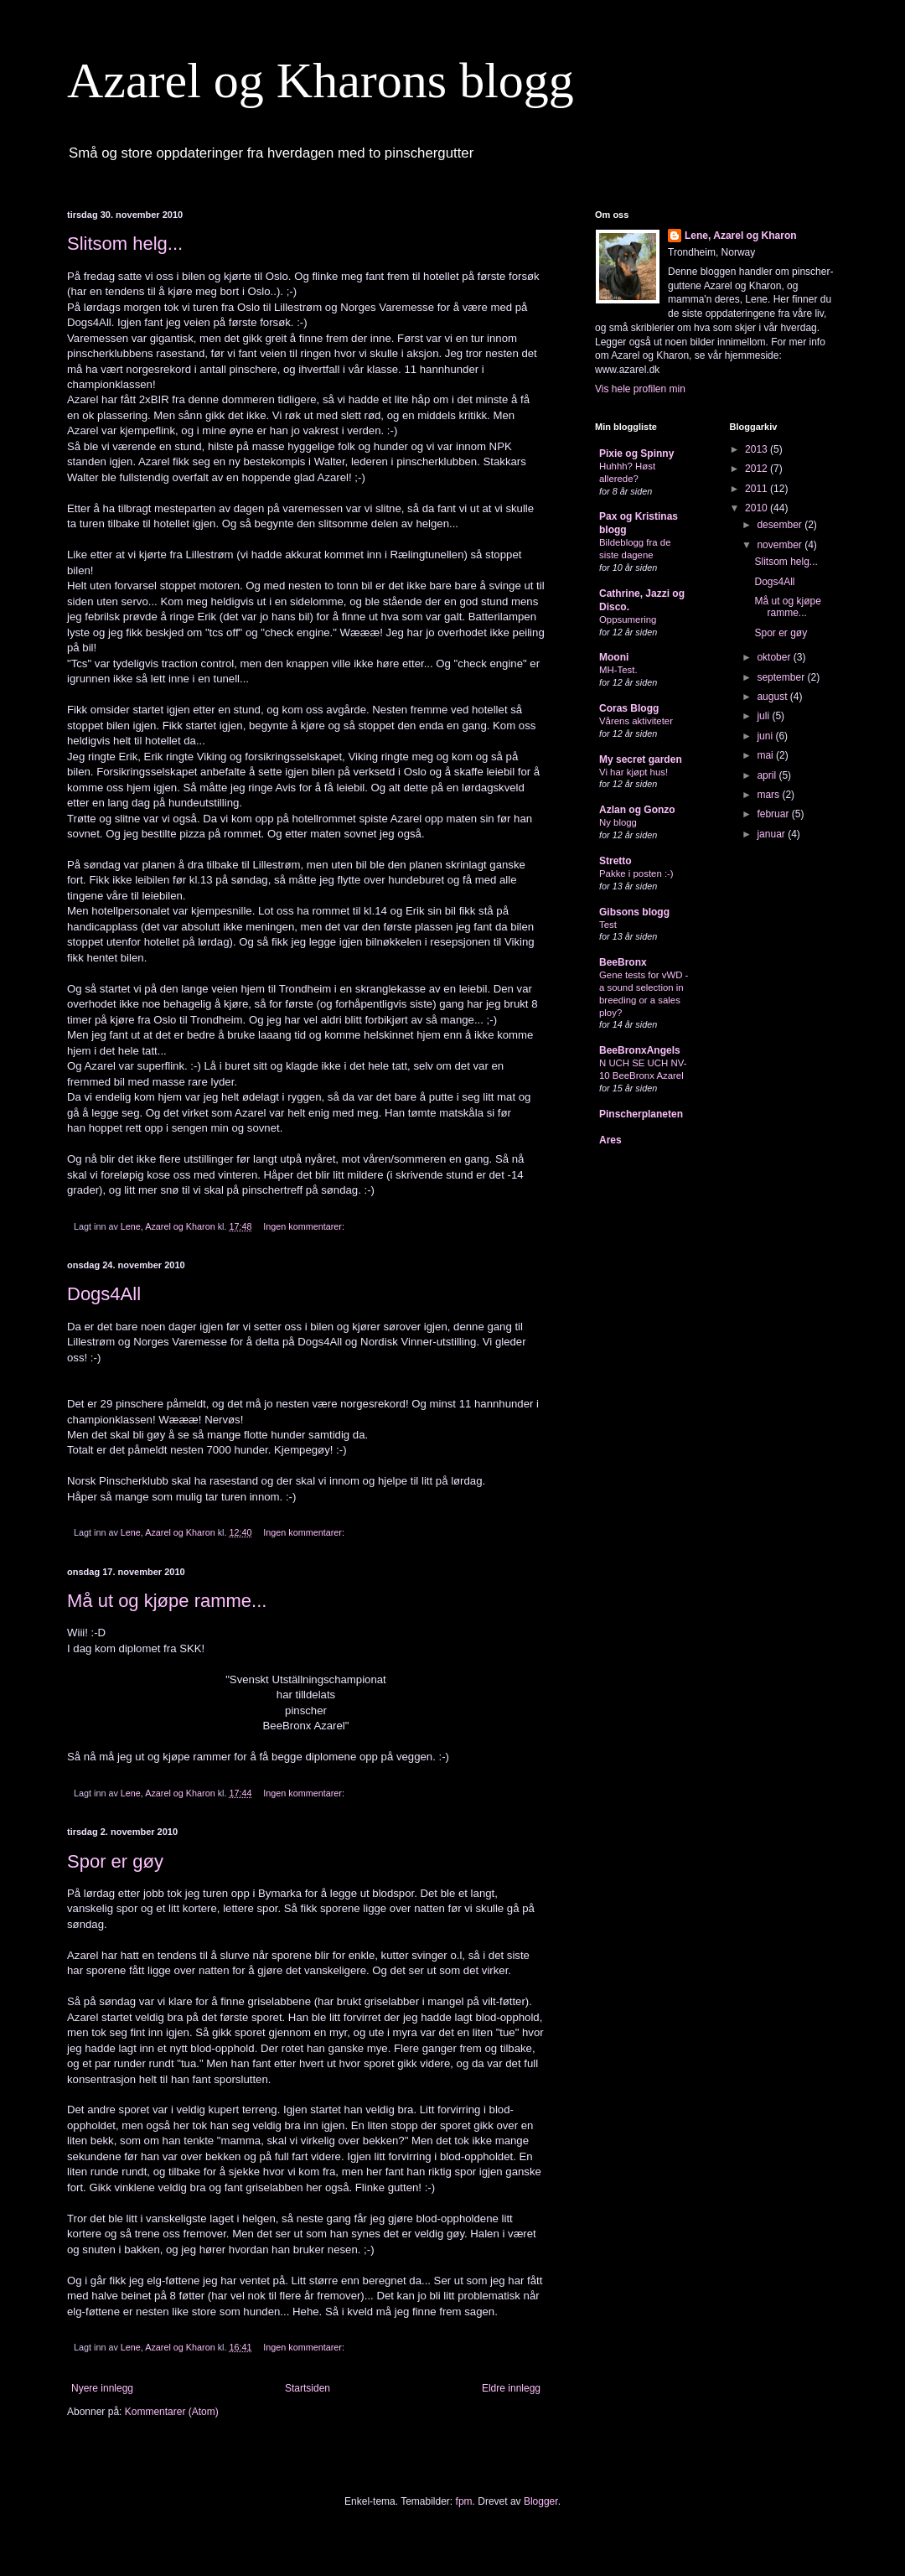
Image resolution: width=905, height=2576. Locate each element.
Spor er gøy (115, 1861)
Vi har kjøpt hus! (633, 772)
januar (772, 834)
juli (764, 716)
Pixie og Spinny (636, 453)
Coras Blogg (629, 708)
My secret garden (640, 759)
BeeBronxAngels (639, 1050)
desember (780, 525)
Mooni (613, 657)
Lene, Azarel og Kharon (741, 235)
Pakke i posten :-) (636, 873)
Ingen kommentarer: (305, 1226)
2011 (757, 489)
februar (774, 814)
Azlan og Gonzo (637, 810)
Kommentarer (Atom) (172, 2412)
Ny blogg (618, 822)
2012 (757, 468)
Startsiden (307, 2388)
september (782, 677)
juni (766, 736)
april (767, 775)
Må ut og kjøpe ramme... (166, 1600)
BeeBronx (623, 962)
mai (766, 755)
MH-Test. (618, 670)
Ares (610, 1140)
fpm (464, 2501)
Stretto (615, 861)
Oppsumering (627, 619)
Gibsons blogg (634, 912)
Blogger (541, 2501)
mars (769, 795)
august (773, 696)
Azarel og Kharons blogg (320, 80)
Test (608, 925)
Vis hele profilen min (640, 389)
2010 (757, 508)
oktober (775, 657)
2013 (757, 449)
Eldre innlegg (511, 2388)
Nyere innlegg (102, 2388)
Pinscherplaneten (641, 1114)
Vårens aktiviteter (636, 721)
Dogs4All (104, 1293)
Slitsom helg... (125, 243)
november (780, 545)
